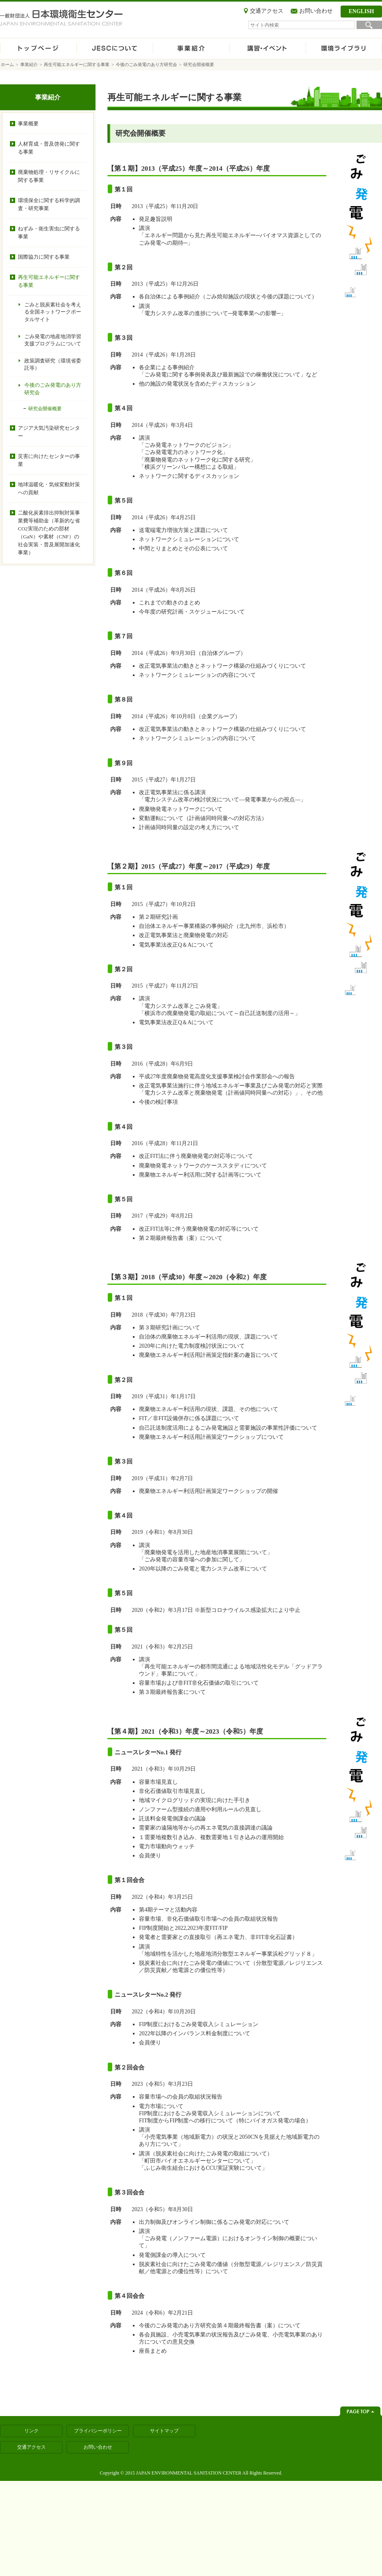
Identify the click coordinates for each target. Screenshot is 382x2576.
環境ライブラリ (344, 48)
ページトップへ (360, 2411)
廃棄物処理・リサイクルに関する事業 (49, 176)
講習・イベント (267, 48)
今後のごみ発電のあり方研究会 (146, 64)
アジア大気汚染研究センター (49, 432)
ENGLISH (361, 11)
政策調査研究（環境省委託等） (52, 364)
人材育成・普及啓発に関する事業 (49, 148)
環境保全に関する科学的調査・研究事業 (49, 204)
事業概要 (28, 124)
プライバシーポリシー (98, 2431)
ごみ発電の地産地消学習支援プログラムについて (52, 340)
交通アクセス (266, 11)
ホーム (38, 48)
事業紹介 (191, 48)
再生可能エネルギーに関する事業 (76, 64)
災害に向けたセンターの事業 (49, 460)
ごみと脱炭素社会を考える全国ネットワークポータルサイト (52, 312)
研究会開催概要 (45, 408)
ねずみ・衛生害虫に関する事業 (49, 233)
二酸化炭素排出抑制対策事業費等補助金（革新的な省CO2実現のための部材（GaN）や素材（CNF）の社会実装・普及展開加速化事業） (49, 532)
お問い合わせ (316, 11)
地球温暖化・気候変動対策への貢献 (49, 488)
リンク (31, 2431)
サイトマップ (164, 2431)
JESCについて (114, 48)
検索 (369, 25)
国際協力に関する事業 (44, 257)
